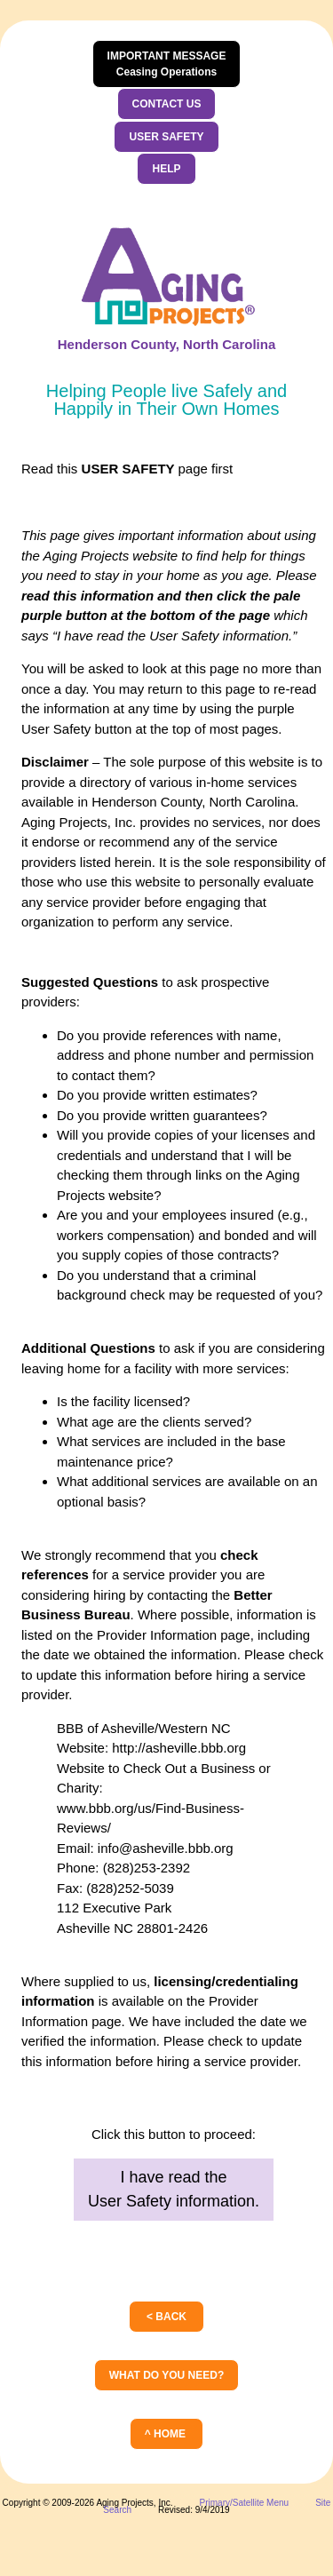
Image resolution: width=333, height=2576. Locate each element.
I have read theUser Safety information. (173, 2189)
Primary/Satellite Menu (244, 2503)
